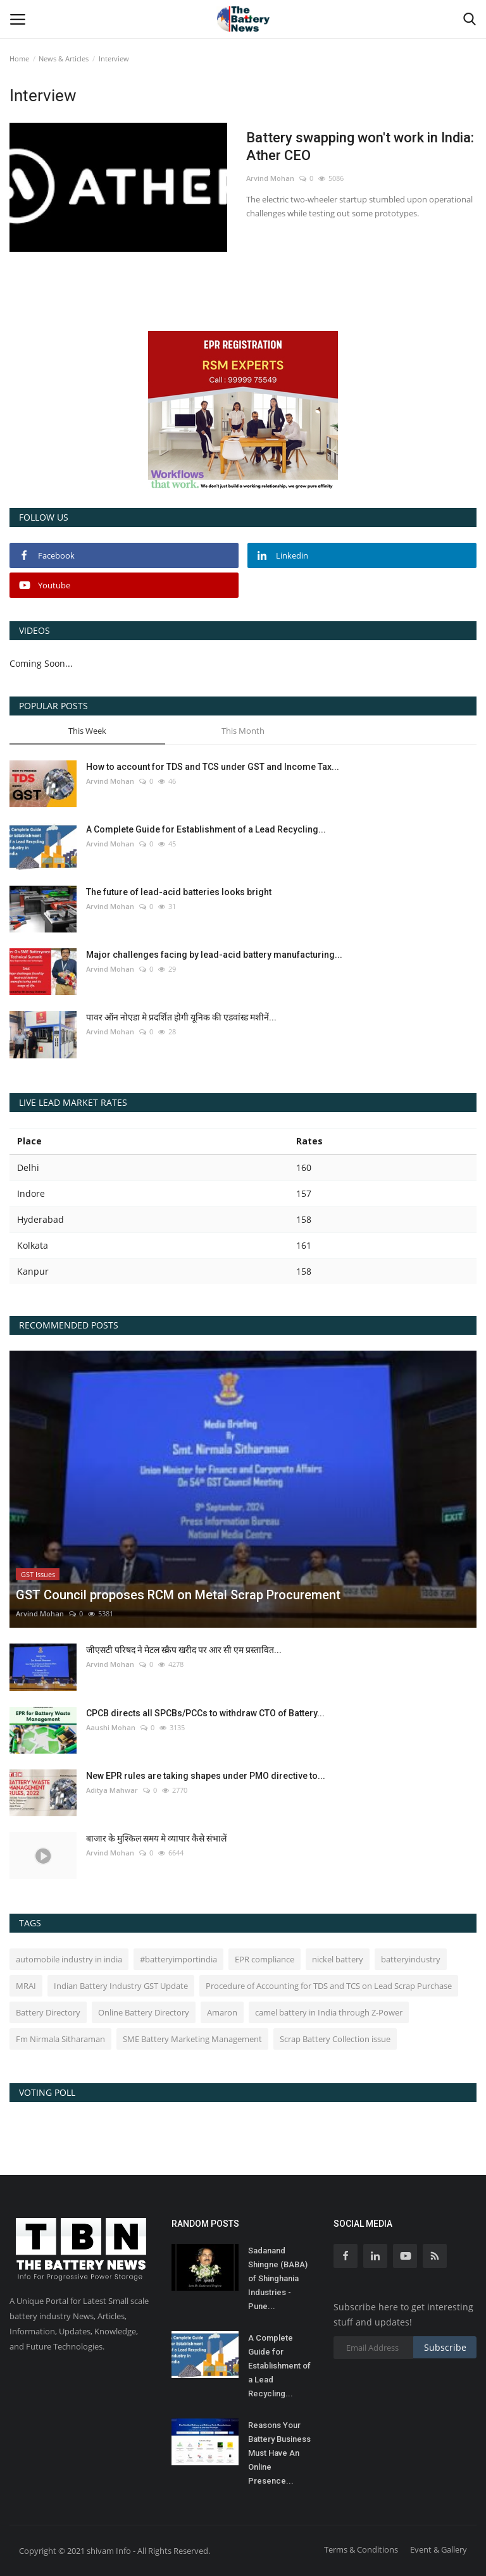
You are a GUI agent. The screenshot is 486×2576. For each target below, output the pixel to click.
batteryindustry (410, 1959)
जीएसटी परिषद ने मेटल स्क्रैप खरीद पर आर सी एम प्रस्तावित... (184, 1650)
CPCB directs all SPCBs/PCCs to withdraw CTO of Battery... (205, 1713)
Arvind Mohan (270, 178)
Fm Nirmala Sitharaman (60, 2039)
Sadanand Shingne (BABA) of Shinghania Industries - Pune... (278, 2278)
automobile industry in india (69, 1959)
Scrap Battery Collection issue (335, 2039)
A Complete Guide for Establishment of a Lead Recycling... (206, 829)
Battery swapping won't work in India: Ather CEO (360, 146)
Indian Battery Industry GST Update (121, 1985)
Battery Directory (48, 2012)
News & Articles (64, 58)
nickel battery (337, 1959)
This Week (87, 730)
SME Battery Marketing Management (192, 2039)
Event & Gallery (438, 2549)
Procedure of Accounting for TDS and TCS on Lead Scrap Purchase (329, 1985)
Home (19, 58)
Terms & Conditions (361, 2549)
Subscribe (445, 2347)
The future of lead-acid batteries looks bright (178, 892)
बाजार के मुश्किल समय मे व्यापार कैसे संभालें (156, 1838)
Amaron (222, 2012)
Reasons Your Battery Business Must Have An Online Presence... (279, 2453)
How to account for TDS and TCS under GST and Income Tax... (212, 767)
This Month (243, 730)
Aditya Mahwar (112, 1790)
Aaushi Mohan (110, 1727)
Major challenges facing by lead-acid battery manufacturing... (214, 955)
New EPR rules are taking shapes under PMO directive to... (205, 1776)
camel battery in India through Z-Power (328, 2012)
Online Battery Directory (143, 2012)
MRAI (26, 1985)
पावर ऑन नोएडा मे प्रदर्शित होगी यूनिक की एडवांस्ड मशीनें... (181, 1017)
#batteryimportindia (178, 1959)
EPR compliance (264, 1959)
